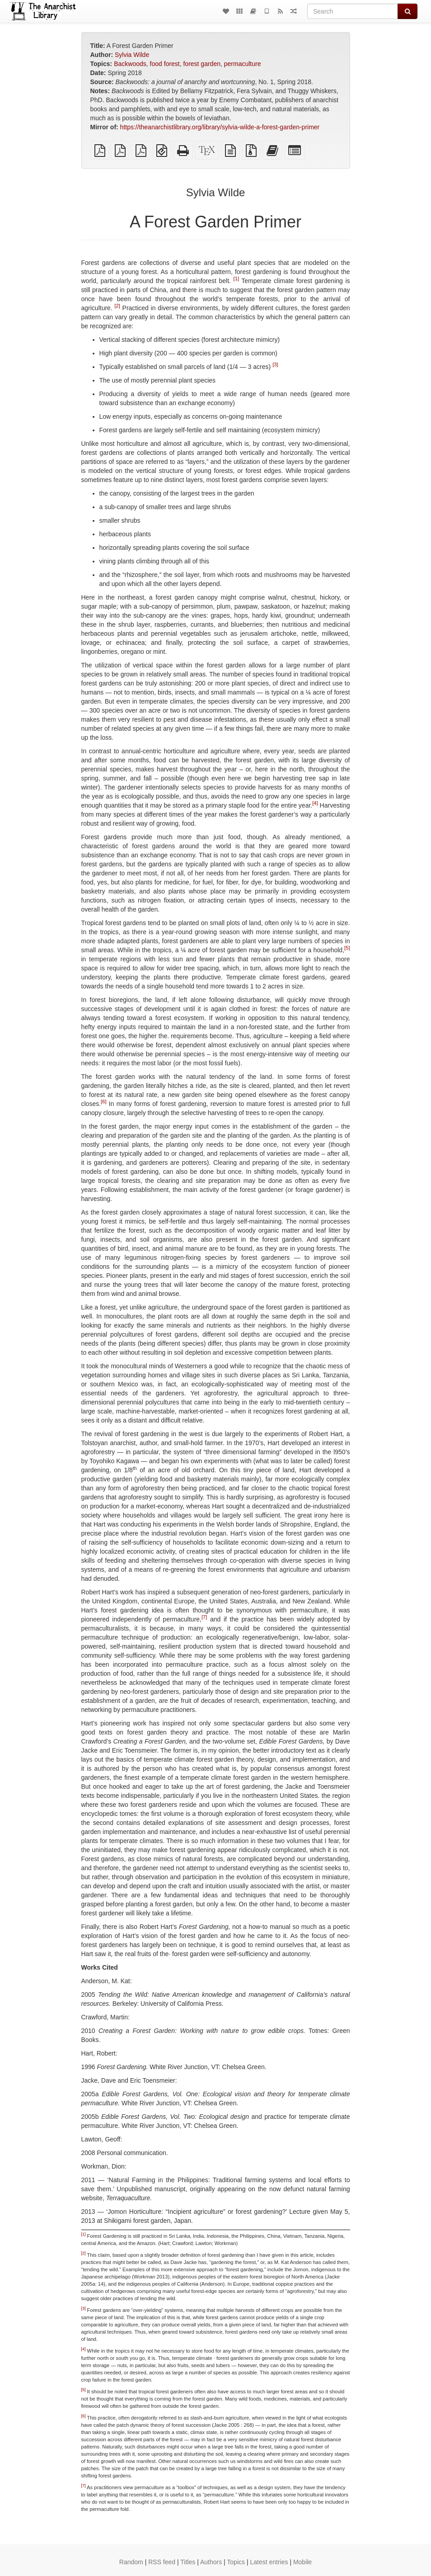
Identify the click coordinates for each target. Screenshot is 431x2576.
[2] (117, 305)
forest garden (201, 63)
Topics (236, 2562)
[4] (315, 803)
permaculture (242, 63)
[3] (275, 364)
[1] (236, 278)
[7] (204, 1617)
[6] (103, 1101)
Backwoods (130, 63)
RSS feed (161, 2562)
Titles (187, 2562)
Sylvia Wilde (132, 54)
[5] (347, 947)
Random (131, 2562)
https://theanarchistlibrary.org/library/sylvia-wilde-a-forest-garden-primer (220, 127)
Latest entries (269, 2562)
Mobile (302, 2562)
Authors (211, 2562)
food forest (165, 63)
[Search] (352, 11)
